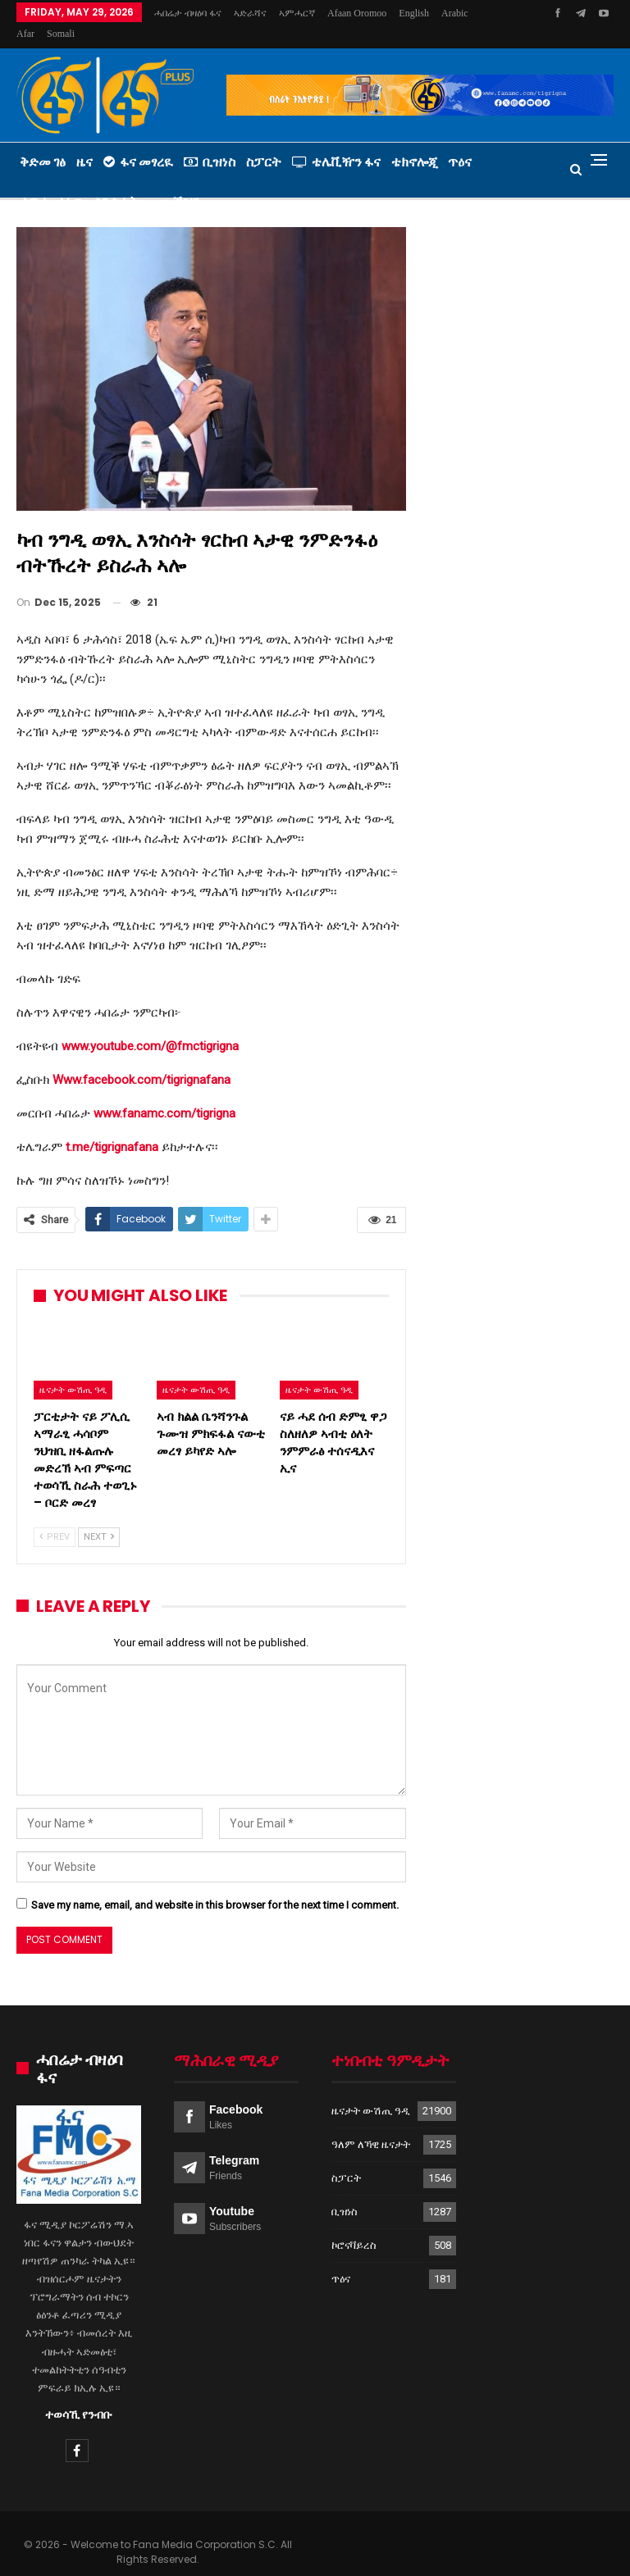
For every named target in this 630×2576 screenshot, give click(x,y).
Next (99, 1517)
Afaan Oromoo (356, 13)
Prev (54, 1517)
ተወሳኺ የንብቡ (78, 2395)
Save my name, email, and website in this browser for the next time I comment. (215, 1885)
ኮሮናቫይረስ (354, 2225)
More (414, 13)
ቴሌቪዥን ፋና (336, 142)
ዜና (84, 142)
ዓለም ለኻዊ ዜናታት (370, 2125)
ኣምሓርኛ (297, 13)
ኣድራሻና (250, 13)
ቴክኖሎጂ (414, 142)
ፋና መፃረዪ (138, 142)
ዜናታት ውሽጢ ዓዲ (73, 1370)
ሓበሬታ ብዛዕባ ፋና (187, 13)
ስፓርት (263, 142)
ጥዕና (460, 142)
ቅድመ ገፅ (43, 142)
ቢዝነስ (209, 142)
